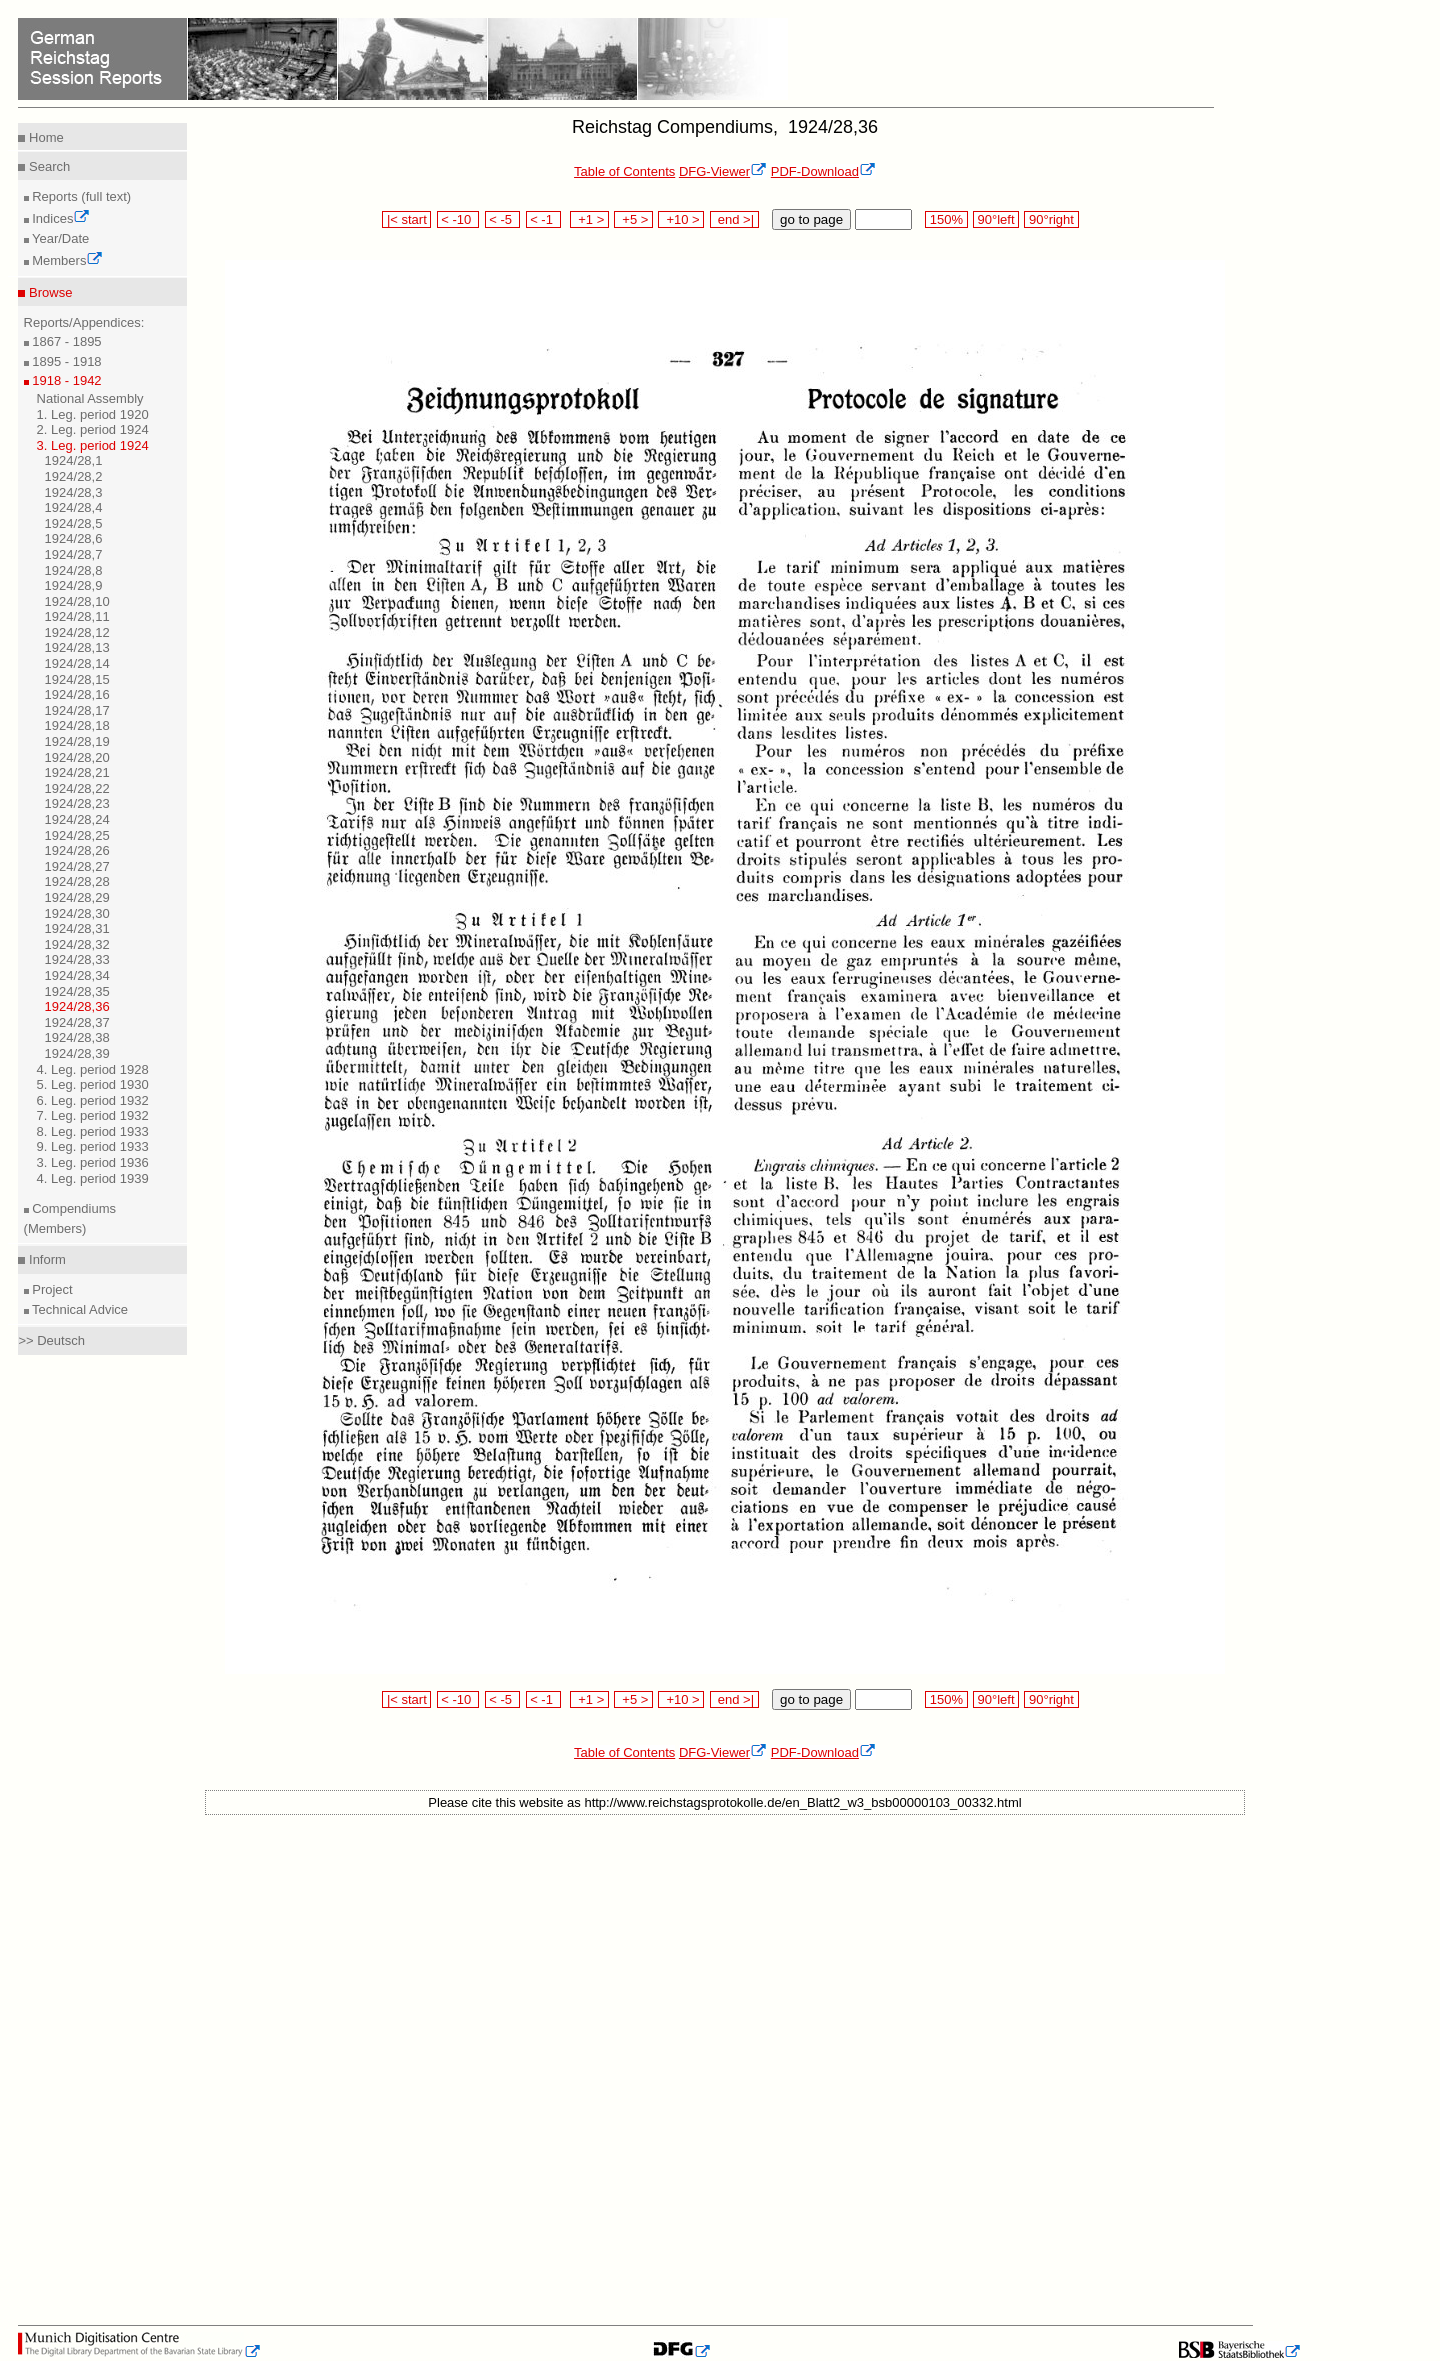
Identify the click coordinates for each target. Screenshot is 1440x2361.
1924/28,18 (77, 725)
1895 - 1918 (65, 361)
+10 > (681, 219)
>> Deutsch (51, 1340)
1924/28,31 (77, 928)
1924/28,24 (77, 819)
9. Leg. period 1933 (93, 1146)
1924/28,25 (77, 835)
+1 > (589, 219)
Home (44, 137)
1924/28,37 (77, 1022)
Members (66, 260)
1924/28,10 (77, 601)
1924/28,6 (74, 538)
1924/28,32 (77, 944)
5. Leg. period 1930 (93, 1084)
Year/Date (59, 238)
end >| (734, 219)
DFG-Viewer (723, 171)
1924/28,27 (77, 866)
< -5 (503, 219)
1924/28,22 (77, 788)
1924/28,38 (77, 1037)
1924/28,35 (77, 991)
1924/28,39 (77, 1053)
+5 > (633, 219)
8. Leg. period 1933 (93, 1131)
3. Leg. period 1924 (93, 445)
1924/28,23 (77, 803)
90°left (996, 219)
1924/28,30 (77, 913)
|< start (406, 219)
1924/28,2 (74, 476)
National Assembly (90, 398)
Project (51, 1289)
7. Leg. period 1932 (93, 1115)
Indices (60, 218)
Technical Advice (79, 1309)
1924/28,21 (77, 772)
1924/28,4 (74, 507)
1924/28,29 (77, 897)
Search (47, 166)
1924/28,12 (77, 632)
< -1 (544, 219)
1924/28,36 (77, 1006)
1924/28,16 (77, 694)
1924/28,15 (77, 679)
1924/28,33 (77, 959)
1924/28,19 (77, 741)
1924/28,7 (74, 554)
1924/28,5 (74, 523)
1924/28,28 (77, 881)
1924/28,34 (77, 975)
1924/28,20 (77, 757)
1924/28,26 (77, 850)
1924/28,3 (74, 492)
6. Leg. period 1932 (93, 1100)
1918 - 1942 (65, 380)
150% (946, 219)
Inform (45, 1259)
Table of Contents (624, 171)
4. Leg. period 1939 (93, 1178)
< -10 (458, 219)
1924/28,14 (77, 663)
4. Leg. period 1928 (93, 1069)
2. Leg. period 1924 (93, 429)
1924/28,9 (74, 585)
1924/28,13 (77, 647)
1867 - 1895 (65, 341)
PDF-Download (823, 171)
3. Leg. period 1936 (93, 1162)
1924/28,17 (77, 710)
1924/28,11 (77, 616)
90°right (1051, 219)
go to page (811, 219)
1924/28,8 (74, 570)
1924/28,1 (74, 460)
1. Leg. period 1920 (93, 414)
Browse (48, 292)
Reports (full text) (80, 196)
